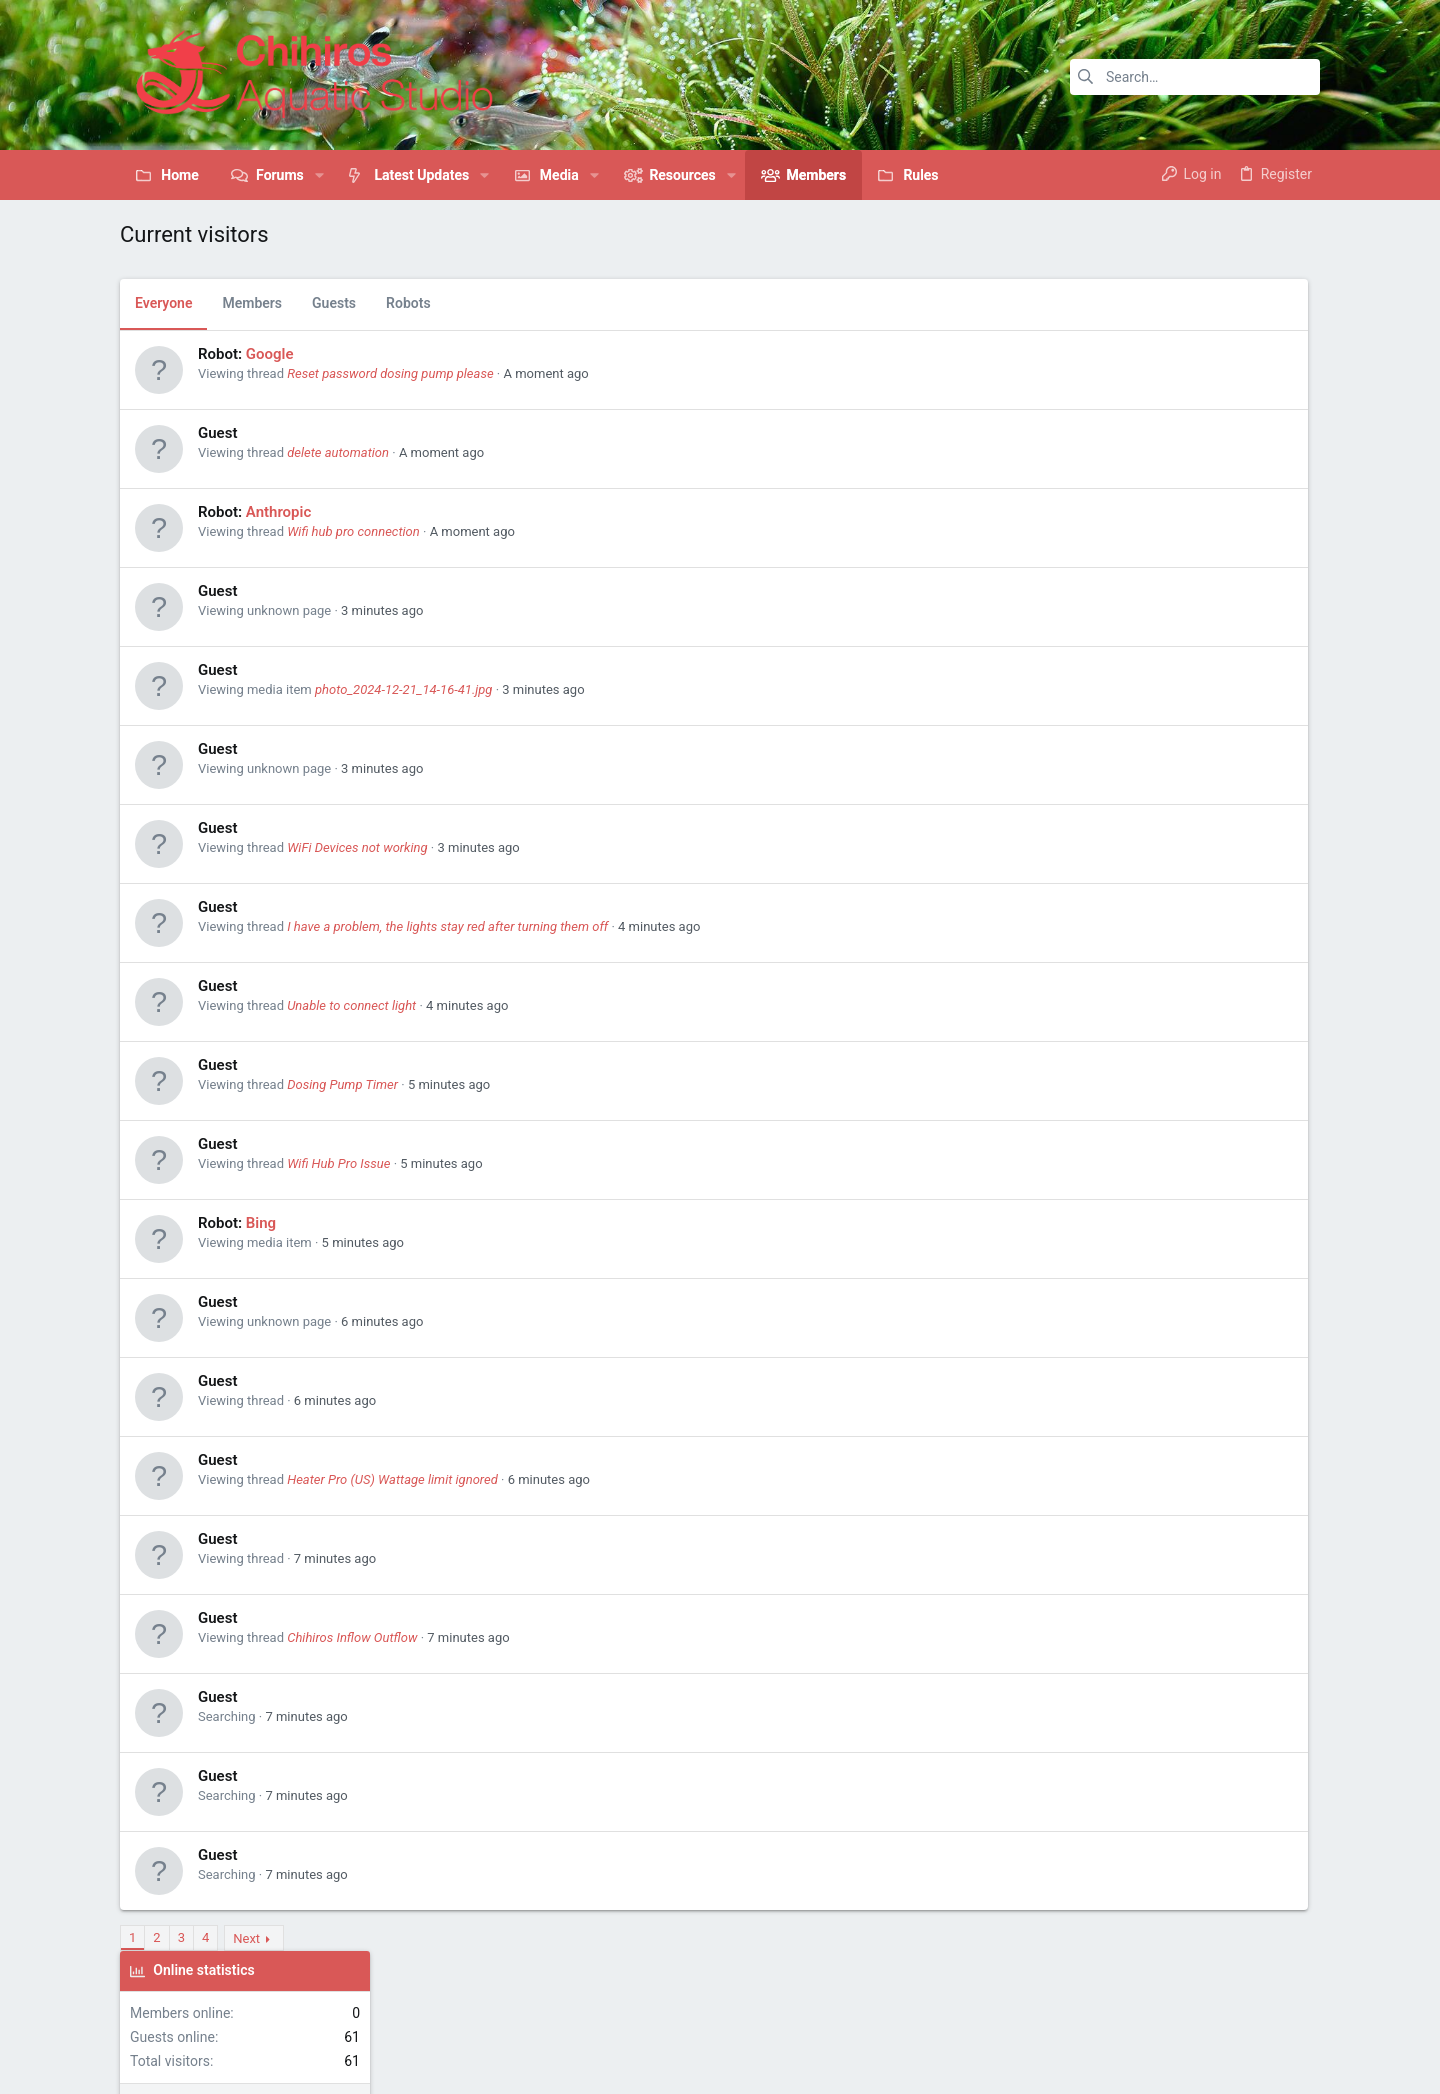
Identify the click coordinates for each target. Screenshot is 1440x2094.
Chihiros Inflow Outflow (352, 1637)
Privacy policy (1187, 1999)
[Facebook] (1182, 2059)
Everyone (163, 303)
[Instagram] (1214, 2061)
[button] (319, 175)
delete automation (338, 452)
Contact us (997, 1999)
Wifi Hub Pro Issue (338, 1163)
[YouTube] (1310, 2058)
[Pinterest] (1246, 2060)
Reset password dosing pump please (390, 373)
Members (252, 303)
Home (1296, 1999)
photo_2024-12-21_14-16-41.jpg (403, 689)
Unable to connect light (351, 1005)
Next (246, 1938)
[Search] (1195, 77)
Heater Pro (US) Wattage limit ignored (392, 1479)
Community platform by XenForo (295, 2059)
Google (270, 354)
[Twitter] (1278, 2059)
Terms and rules (1087, 1999)
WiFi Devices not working (357, 847)
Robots (408, 303)
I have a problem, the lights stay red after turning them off (447, 926)
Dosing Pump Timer (342, 1084)
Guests (334, 303)
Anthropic (278, 512)
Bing (261, 1223)
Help (1253, 1999)
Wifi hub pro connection (353, 531)
